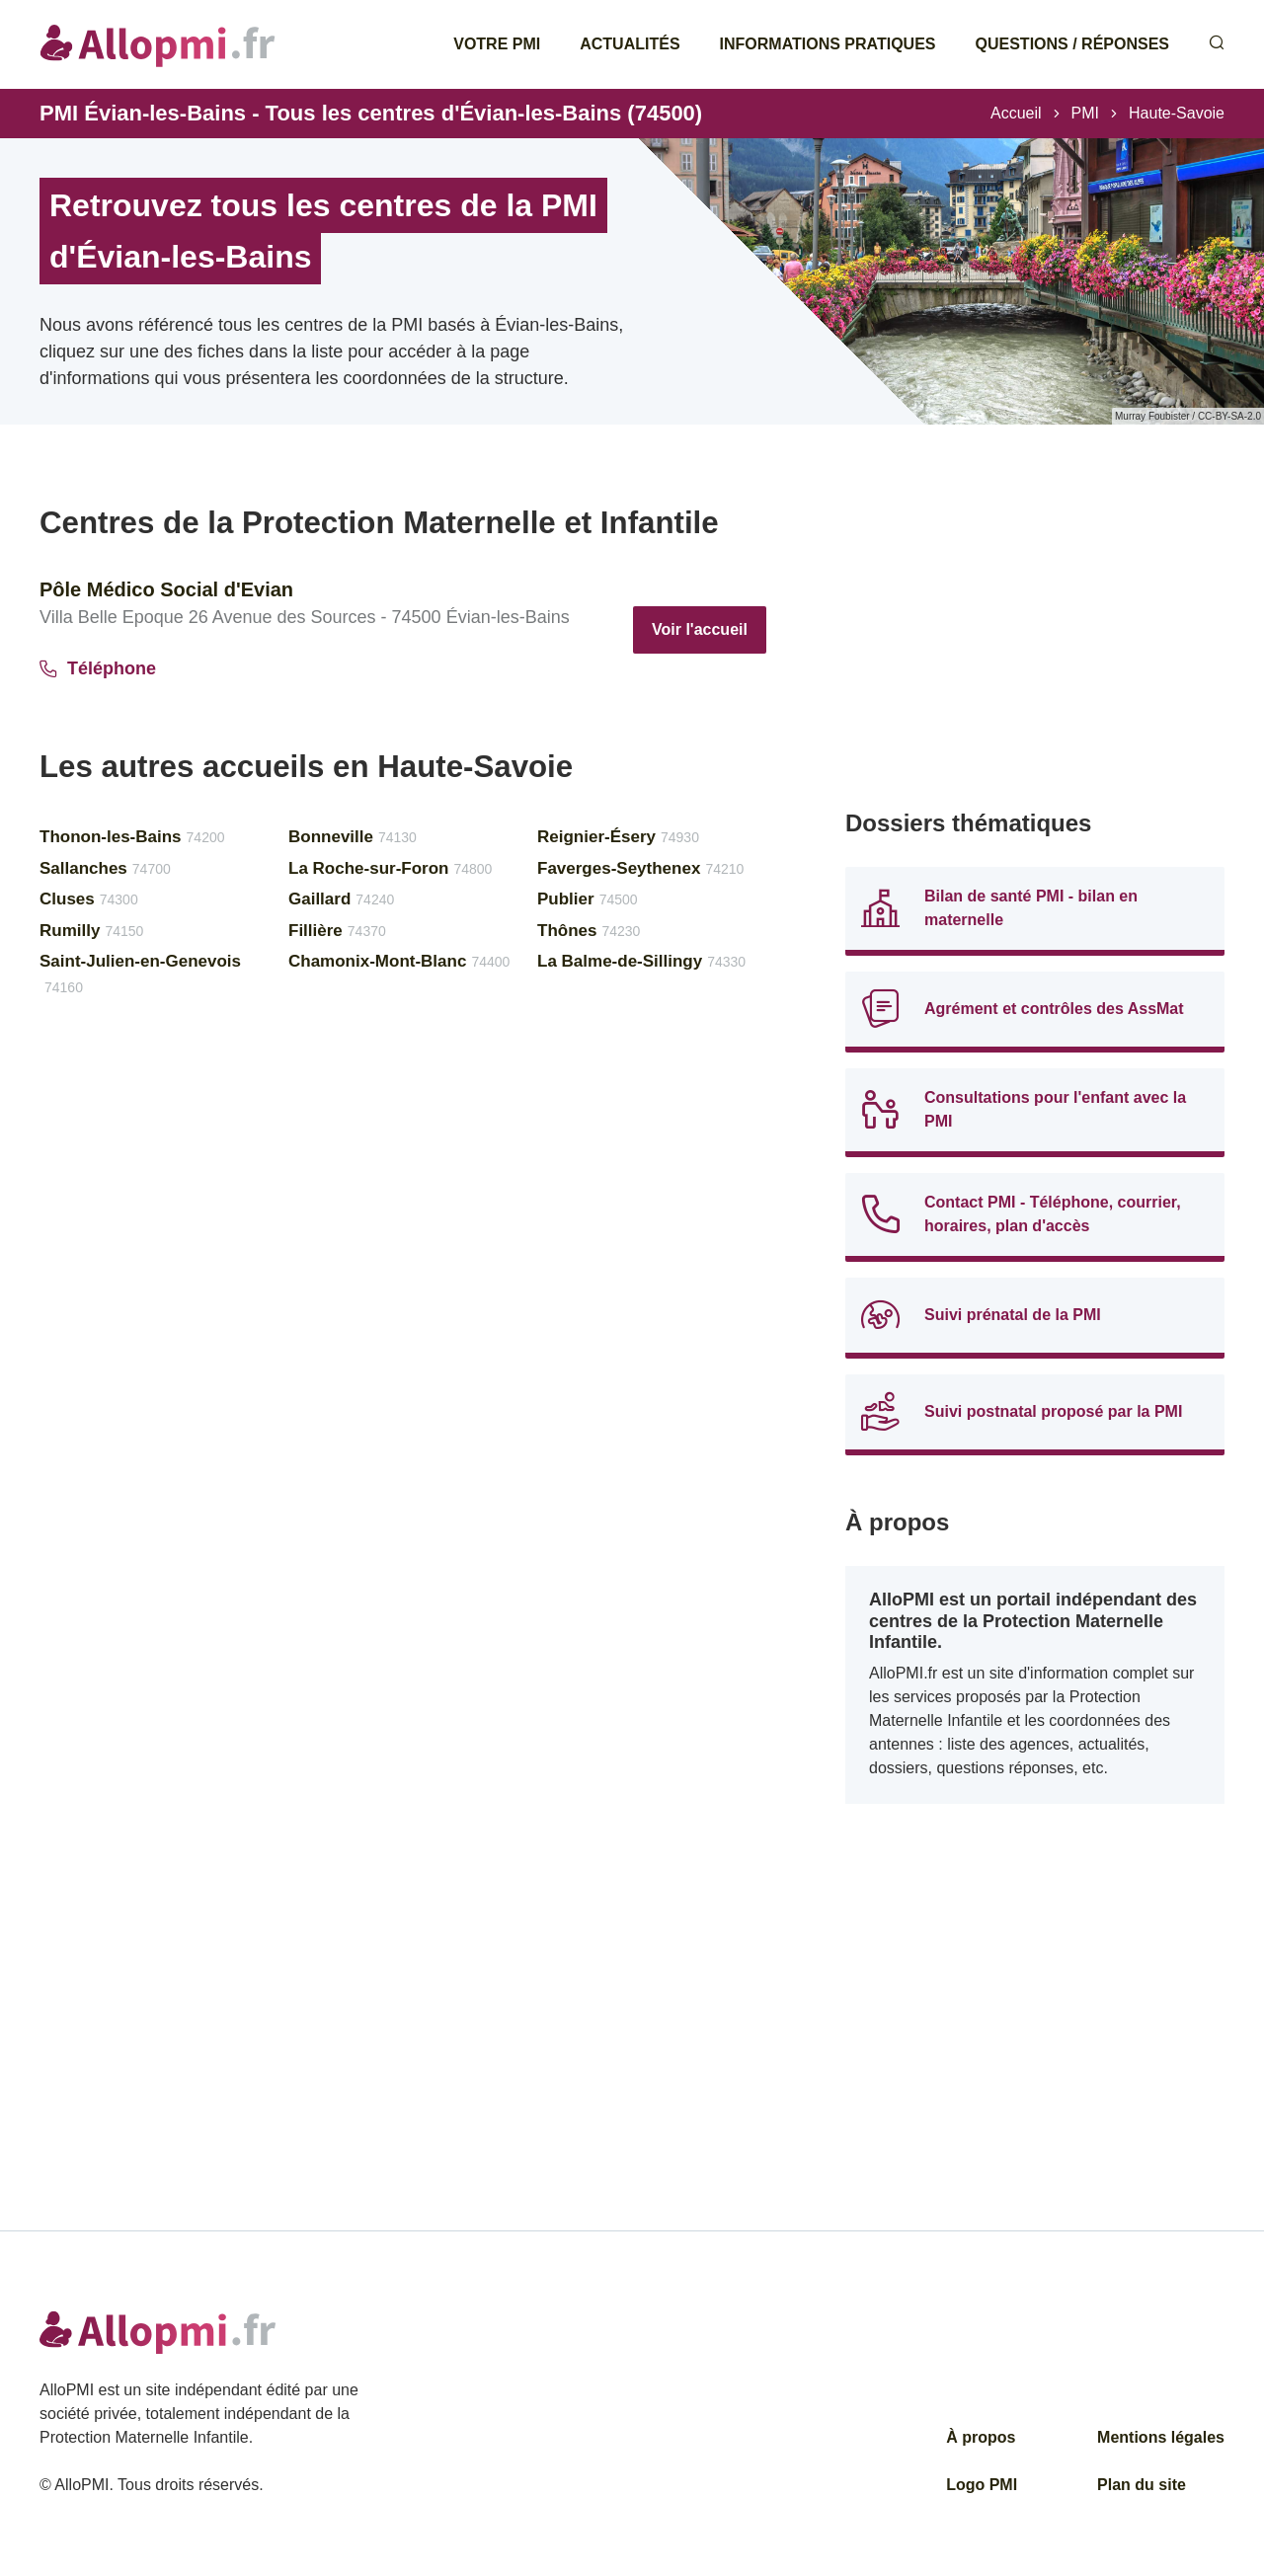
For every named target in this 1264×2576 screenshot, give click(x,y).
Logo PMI (981, 2484)
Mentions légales (1160, 2437)
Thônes (588, 930)
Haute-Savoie (1176, 113)
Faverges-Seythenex (640, 868)
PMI (1085, 113)
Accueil (1016, 113)
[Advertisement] (1034, 642)
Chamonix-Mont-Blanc (399, 961)
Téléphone (98, 668)
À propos (980, 2437)
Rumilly (91, 930)
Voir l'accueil (700, 629)
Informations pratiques (828, 44)
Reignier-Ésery (618, 836)
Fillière (337, 930)
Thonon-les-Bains (132, 836)
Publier (587, 899)
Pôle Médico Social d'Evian (166, 589)
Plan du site (1141, 2484)
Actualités (629, 44)
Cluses (89, 899)
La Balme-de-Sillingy (641, 961)
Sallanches (105, 868)
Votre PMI (496, 44)
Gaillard (341, 899)
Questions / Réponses (1072, 44)
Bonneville (352, 836)
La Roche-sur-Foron (390, 868)
